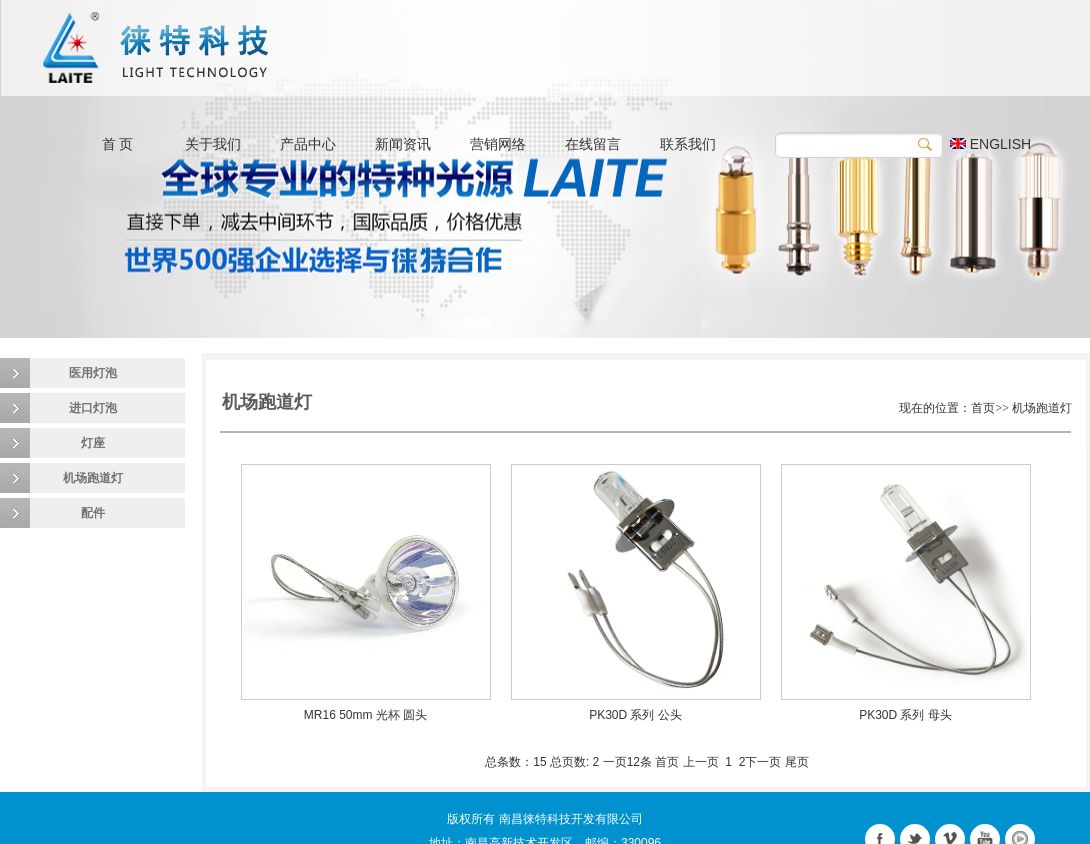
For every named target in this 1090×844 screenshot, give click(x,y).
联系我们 (688, 144)
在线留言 (593, 144)
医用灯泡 (93, 373)
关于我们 (213, 144)
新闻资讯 (403, 144)
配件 (93, 513)
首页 (667, 762)
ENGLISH (990, 144)
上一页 (701, 762)
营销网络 (498, 144)
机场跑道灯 (93, 478)
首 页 (118, 144)
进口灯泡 (93, 408)
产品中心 (308, 144)
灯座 (93, 443)
